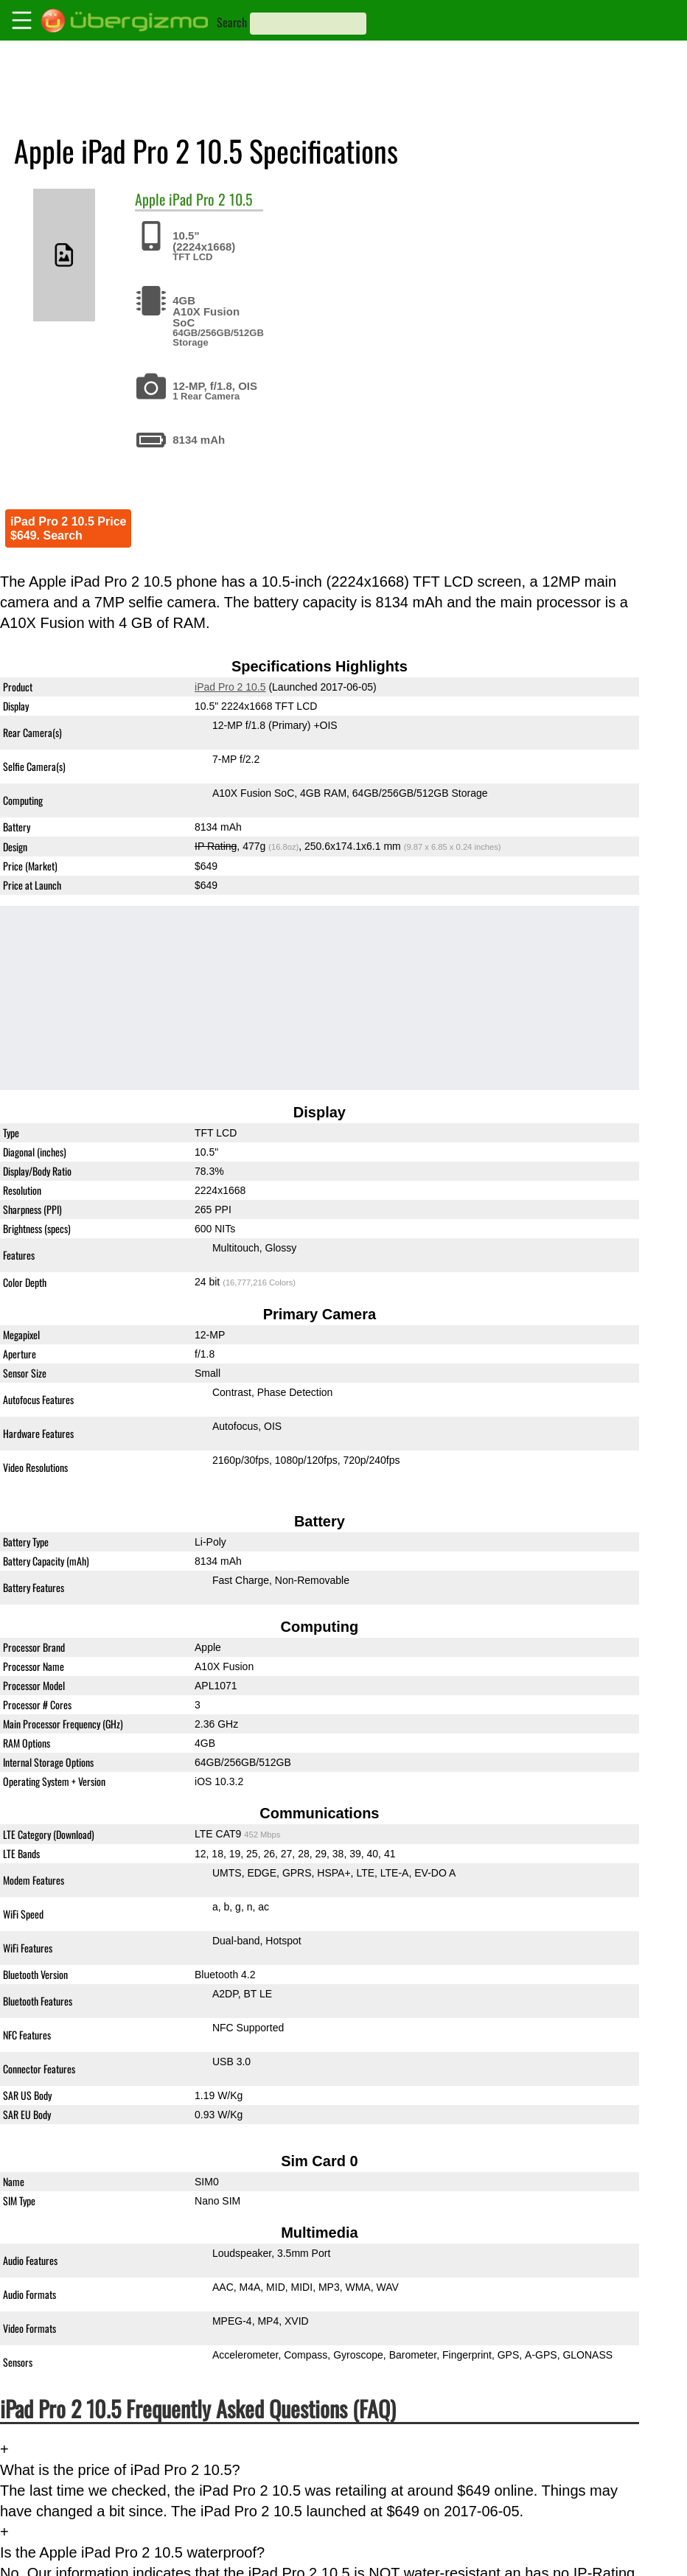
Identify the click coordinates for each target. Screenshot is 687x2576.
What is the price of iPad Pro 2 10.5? (120, 2470)
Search (232, 22)
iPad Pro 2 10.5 (211, 199)
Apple (150, 199)
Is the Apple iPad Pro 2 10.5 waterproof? (132, 2552)
